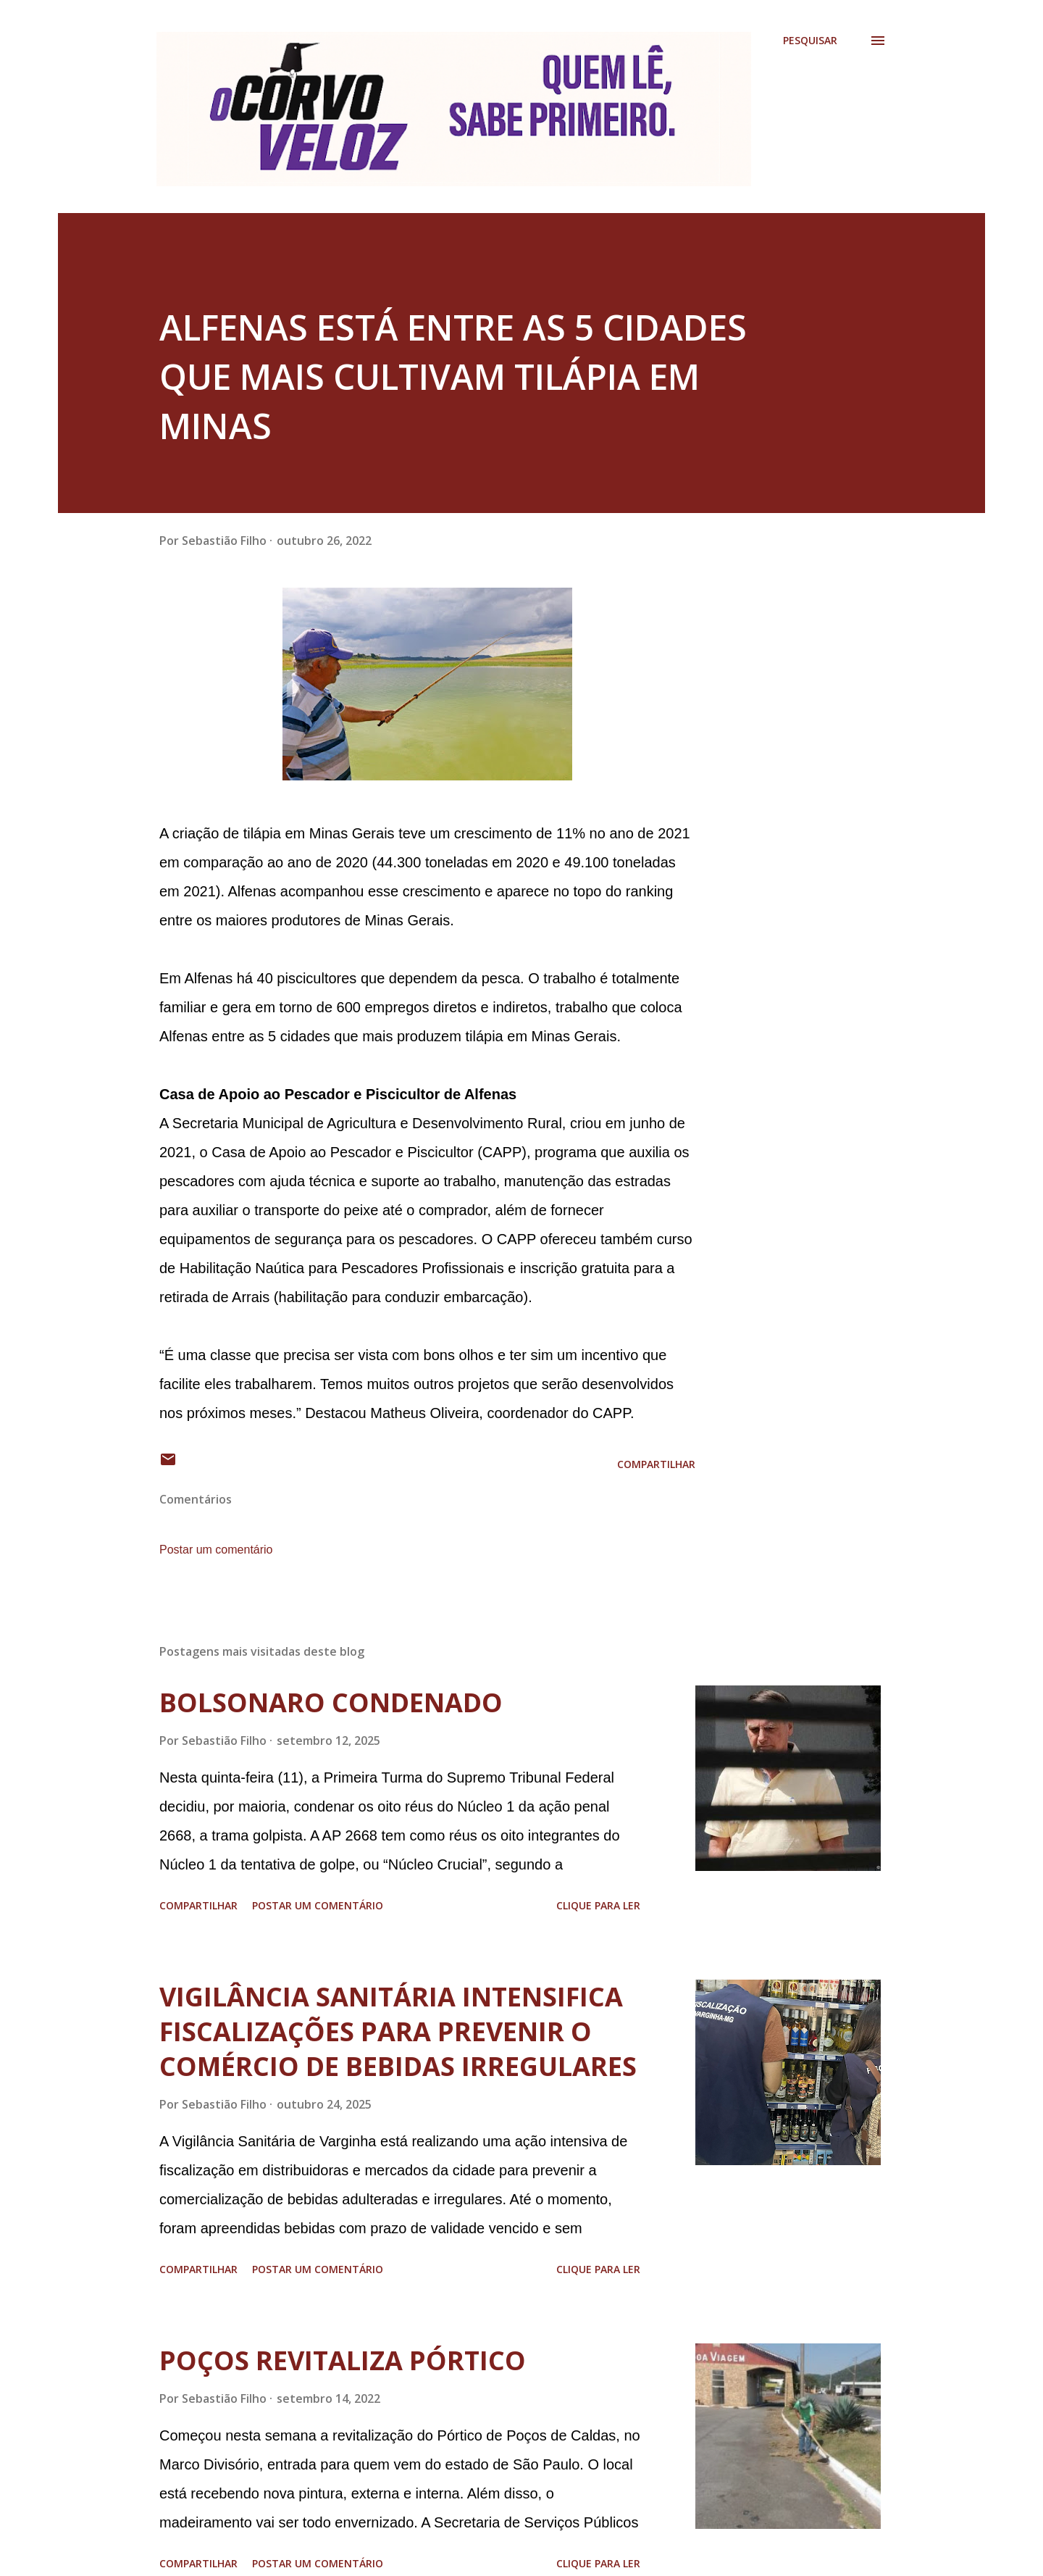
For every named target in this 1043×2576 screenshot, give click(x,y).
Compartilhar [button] (656, 1464)
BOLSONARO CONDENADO (331, 1702)
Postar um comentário (216, 1549)
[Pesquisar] (810, 40)
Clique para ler (598, 1905)
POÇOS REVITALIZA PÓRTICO (342, 2360)
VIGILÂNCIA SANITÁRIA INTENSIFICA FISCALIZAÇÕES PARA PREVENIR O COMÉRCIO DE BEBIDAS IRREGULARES (398, 2031)
